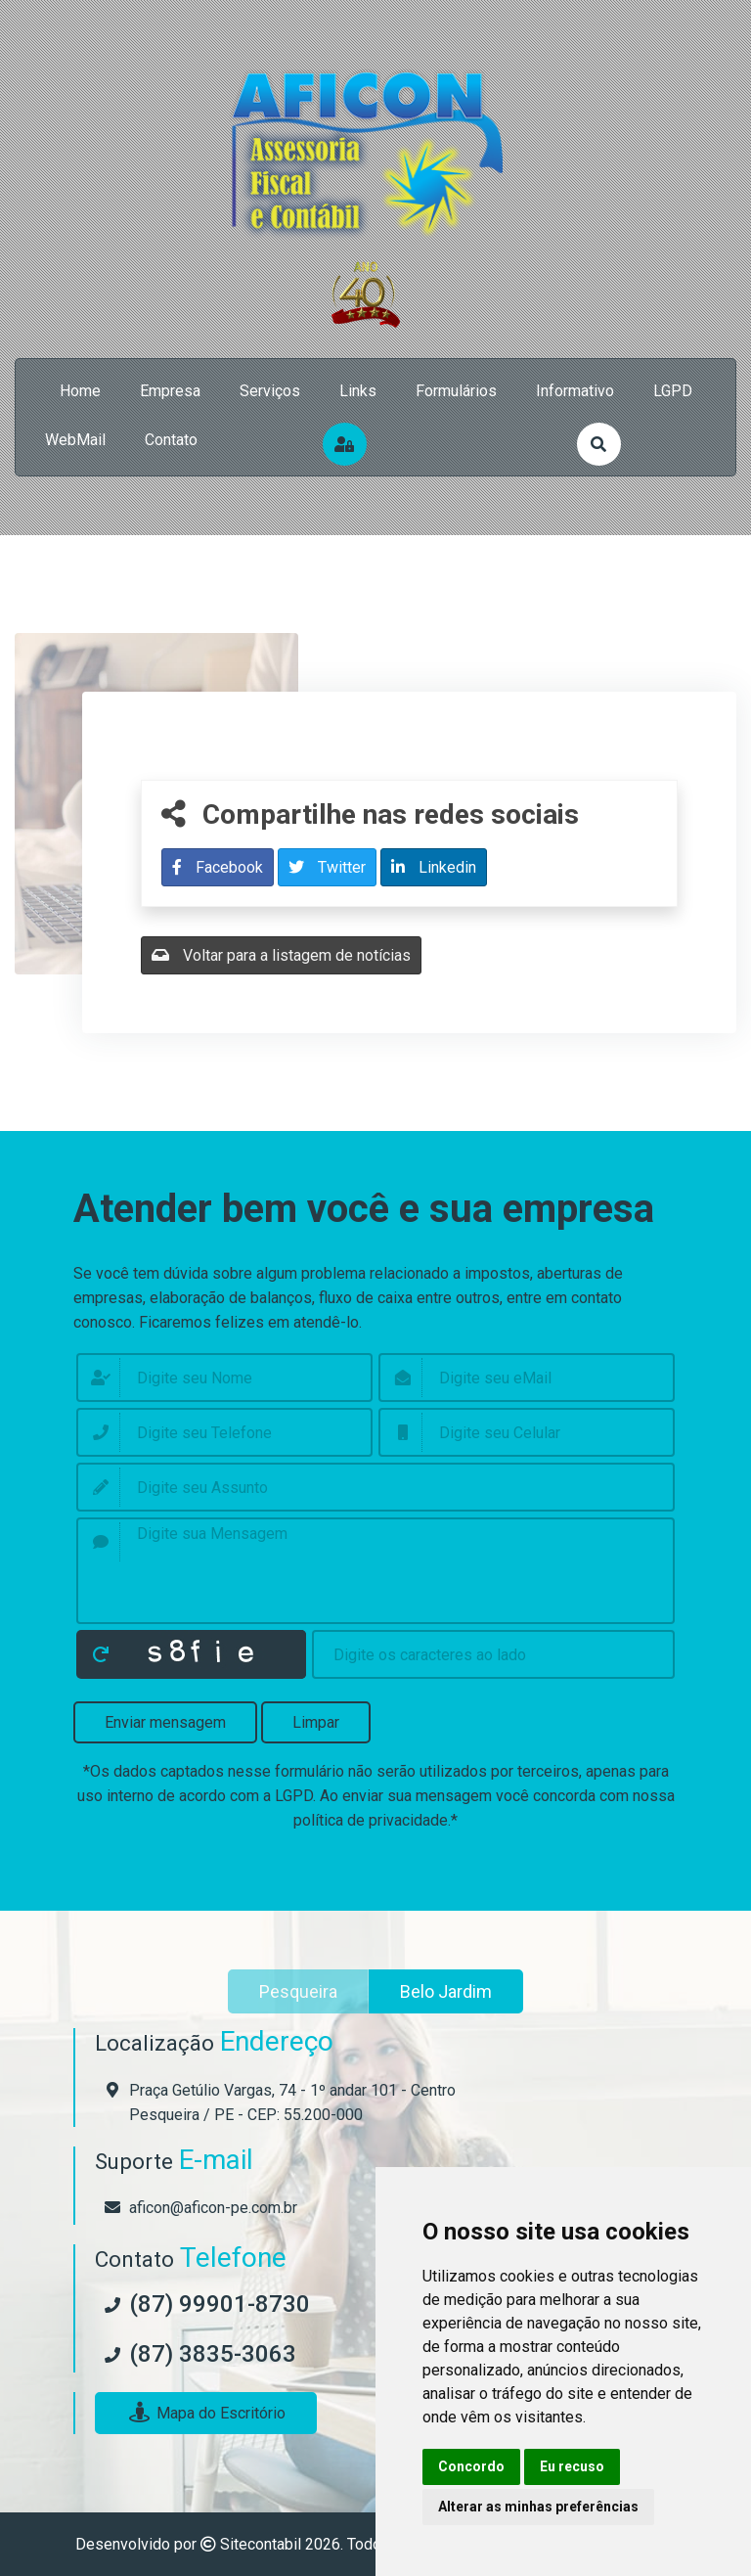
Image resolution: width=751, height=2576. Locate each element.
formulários (456, 391)
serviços (270, 391)
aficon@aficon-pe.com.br (213, 2207)
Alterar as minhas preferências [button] (538, 2506)
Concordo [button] (471, 2466)
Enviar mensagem (165, 1722)
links (357, 391)
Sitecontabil (260, 2544)
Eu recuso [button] (572, 2466)
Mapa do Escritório (206, 2413)
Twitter (327, 867)
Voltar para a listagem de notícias (281, 955)
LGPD (672, 391)
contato (171, 439)
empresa (170, 391)
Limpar (315, 1722)
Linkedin (433, 867)
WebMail (75, 439)
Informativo (575, 391)
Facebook (217, 867)
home (80, 391)
